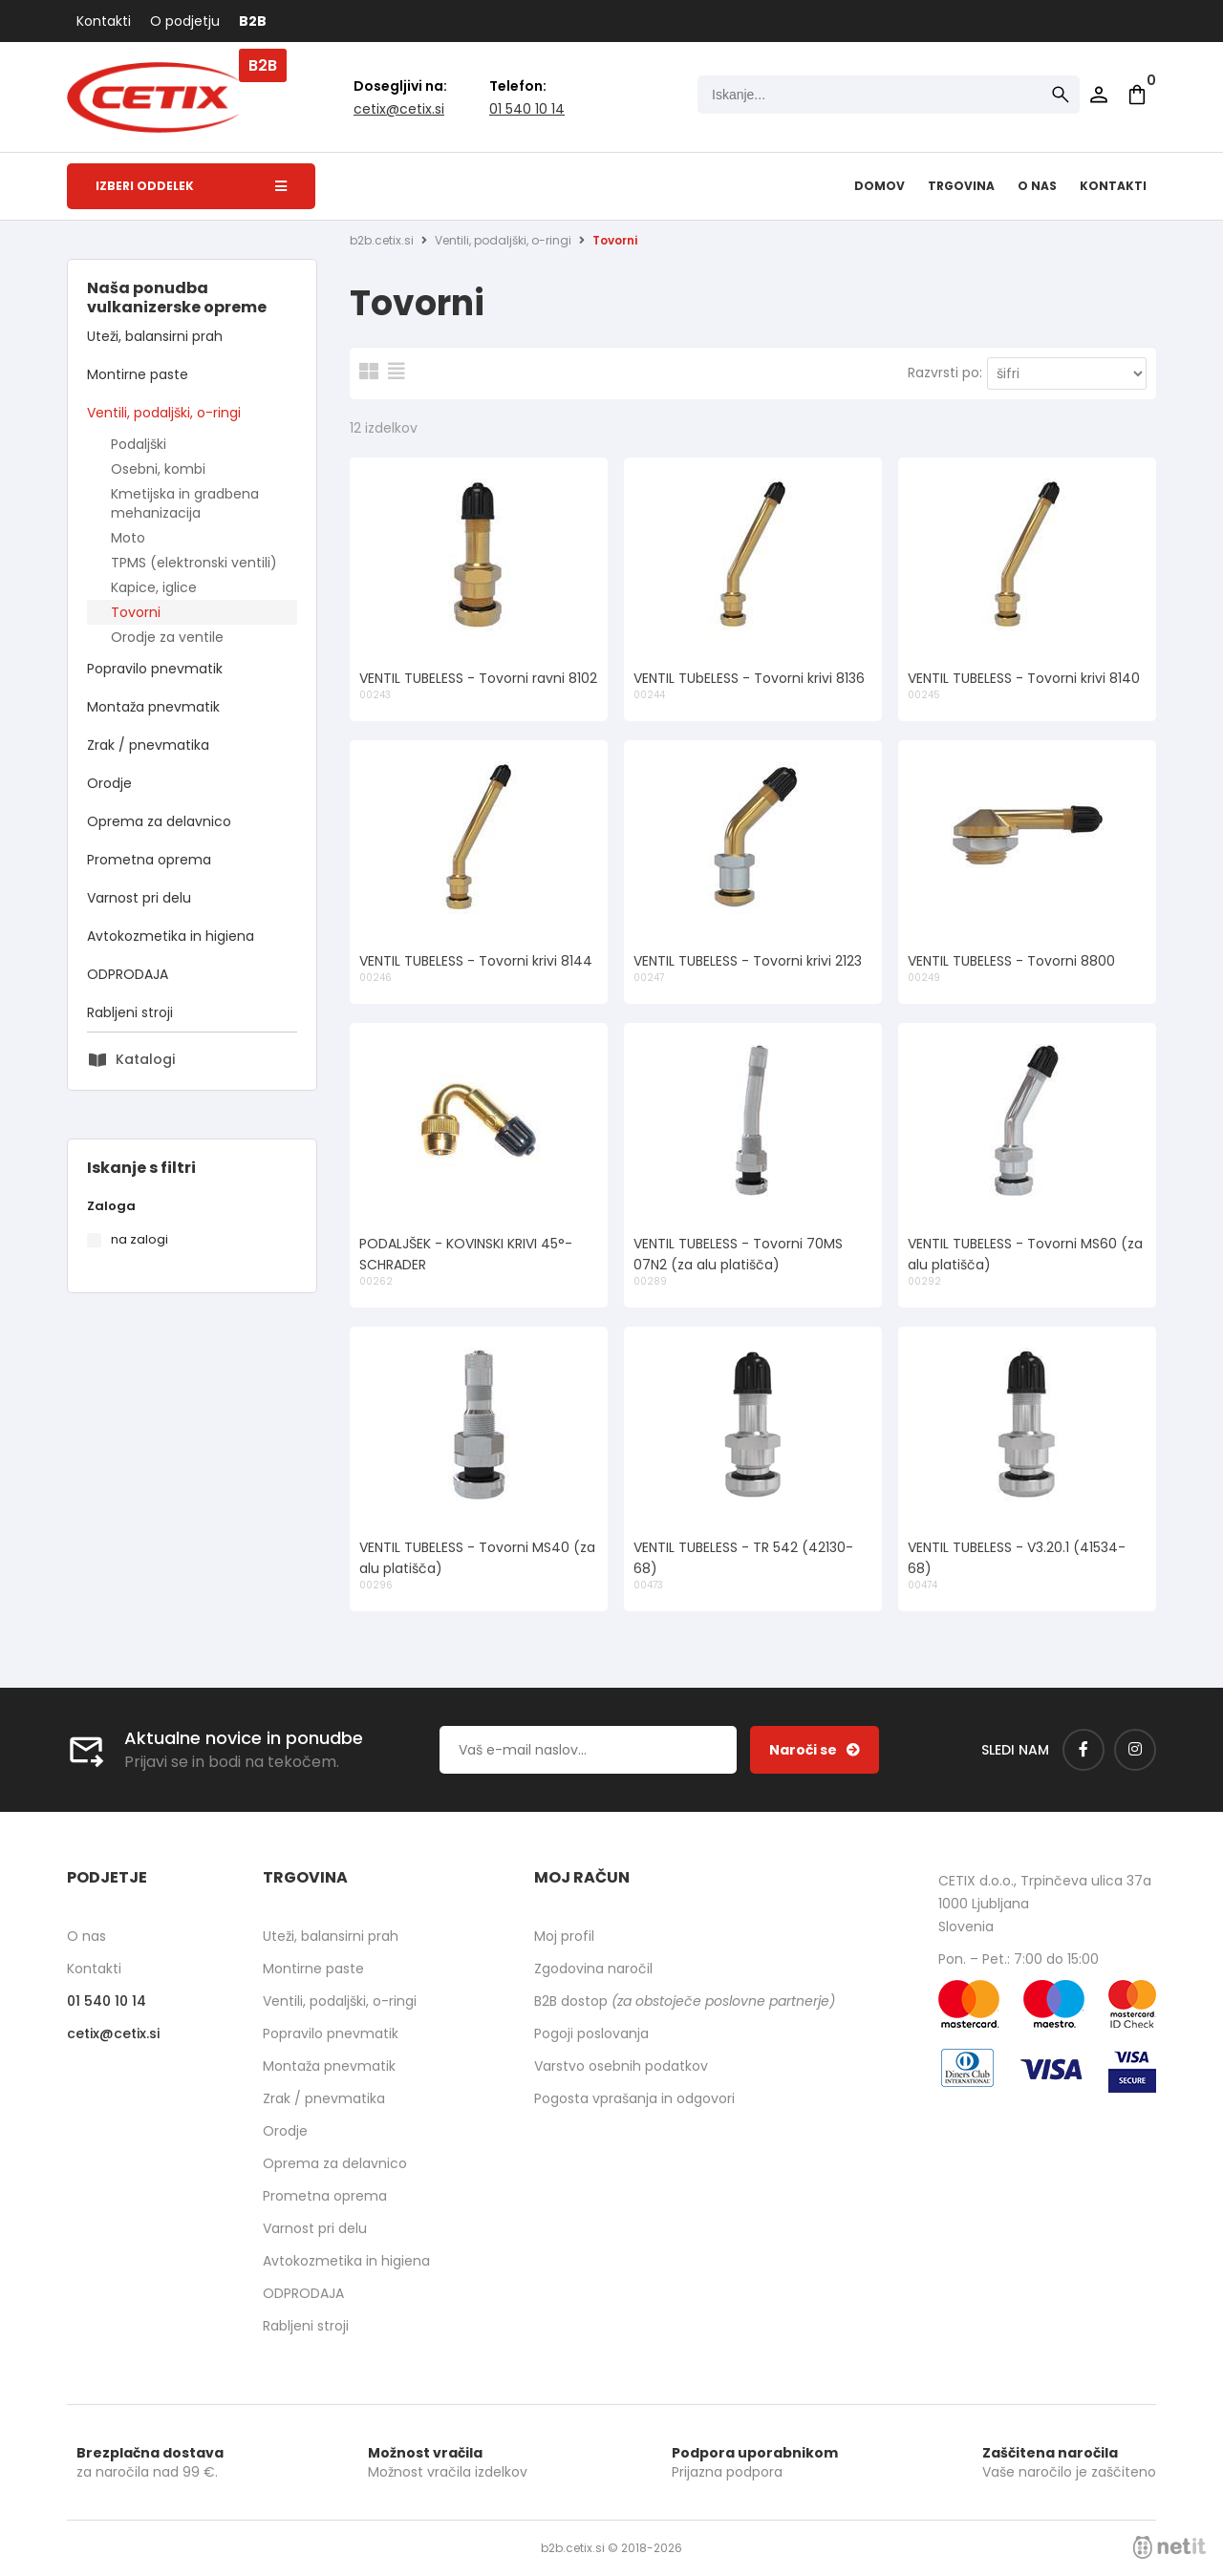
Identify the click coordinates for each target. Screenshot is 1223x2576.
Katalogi (145, 1059)
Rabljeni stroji (130, 1012)
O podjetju (185, 21)
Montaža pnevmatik (153, 706)
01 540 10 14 (527, 108)
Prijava (1099, 94)
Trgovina (961, 186)
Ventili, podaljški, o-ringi (164, 412)
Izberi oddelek (191, 186)
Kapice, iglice (154, 587)
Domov (879, 186)
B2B (253, 21)
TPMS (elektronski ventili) (194, 562)
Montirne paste (137, 374)
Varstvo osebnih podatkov (621, 2066)
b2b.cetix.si (382, 240)
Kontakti (103, 21)
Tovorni (136, 612)
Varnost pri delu (139, 897)
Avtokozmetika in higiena (170, 936)
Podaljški (138, 444)
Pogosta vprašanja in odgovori (634, 2098)
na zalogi (139, 1239)
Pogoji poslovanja (591, 2033)
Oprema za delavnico (159, 821)
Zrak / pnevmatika (148, 745)
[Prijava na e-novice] (814, 1750)
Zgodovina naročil (593, 1968)
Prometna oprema (149, 859)
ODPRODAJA (127, 974)
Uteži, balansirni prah (155, 336)
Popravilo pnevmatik (155, 668)
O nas (1037, 186)
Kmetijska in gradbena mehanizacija (185, 503)
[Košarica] (1137, 94)
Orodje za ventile (167, 637)
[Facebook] (1083, 1750)
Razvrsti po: (945, 372)
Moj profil (564, 1936)
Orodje (109, 783)
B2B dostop (684, 2001)
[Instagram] (1135, 1750)
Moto (128, 537)
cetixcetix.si (399, 108)
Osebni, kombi (158, 469)
